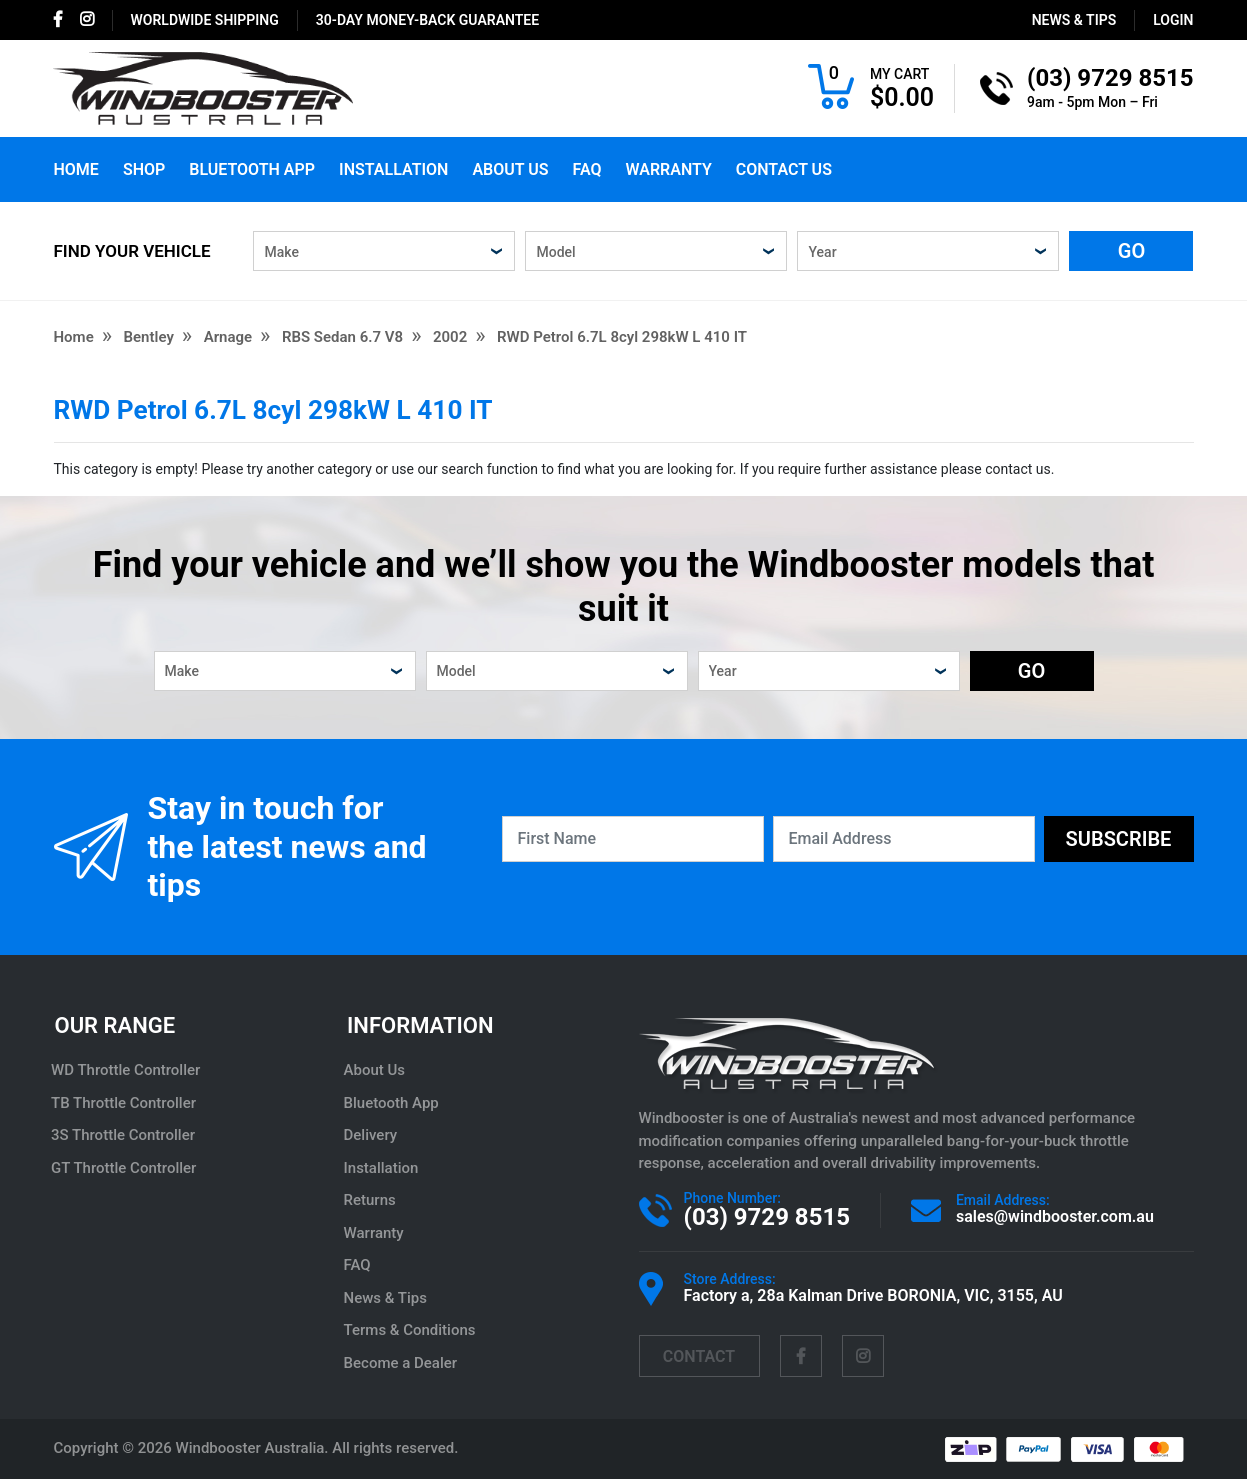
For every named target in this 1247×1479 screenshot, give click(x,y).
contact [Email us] (699, 1356)
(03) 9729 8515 (767, 1217)
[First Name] (633, 839)
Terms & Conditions (412, 1330)
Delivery (373, 1135)
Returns (372, 1200)
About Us (510, 169)
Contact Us (784, 169)
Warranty (668, 169)
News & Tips (1074, 20)
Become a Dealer (403, 1363)
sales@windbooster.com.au (1055, 1216)
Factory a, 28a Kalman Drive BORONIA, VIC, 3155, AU (873, 1295)
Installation (393, 169)
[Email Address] (904, 839)
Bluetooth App (252, 169)
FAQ (587, 169)
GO (1131, 251)
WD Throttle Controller (128, 1070)
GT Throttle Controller (126, 1168)
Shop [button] (144, 169)
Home (76, 169)
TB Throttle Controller (126, 1103)
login (1173, 20)
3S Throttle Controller (126, 1135)
